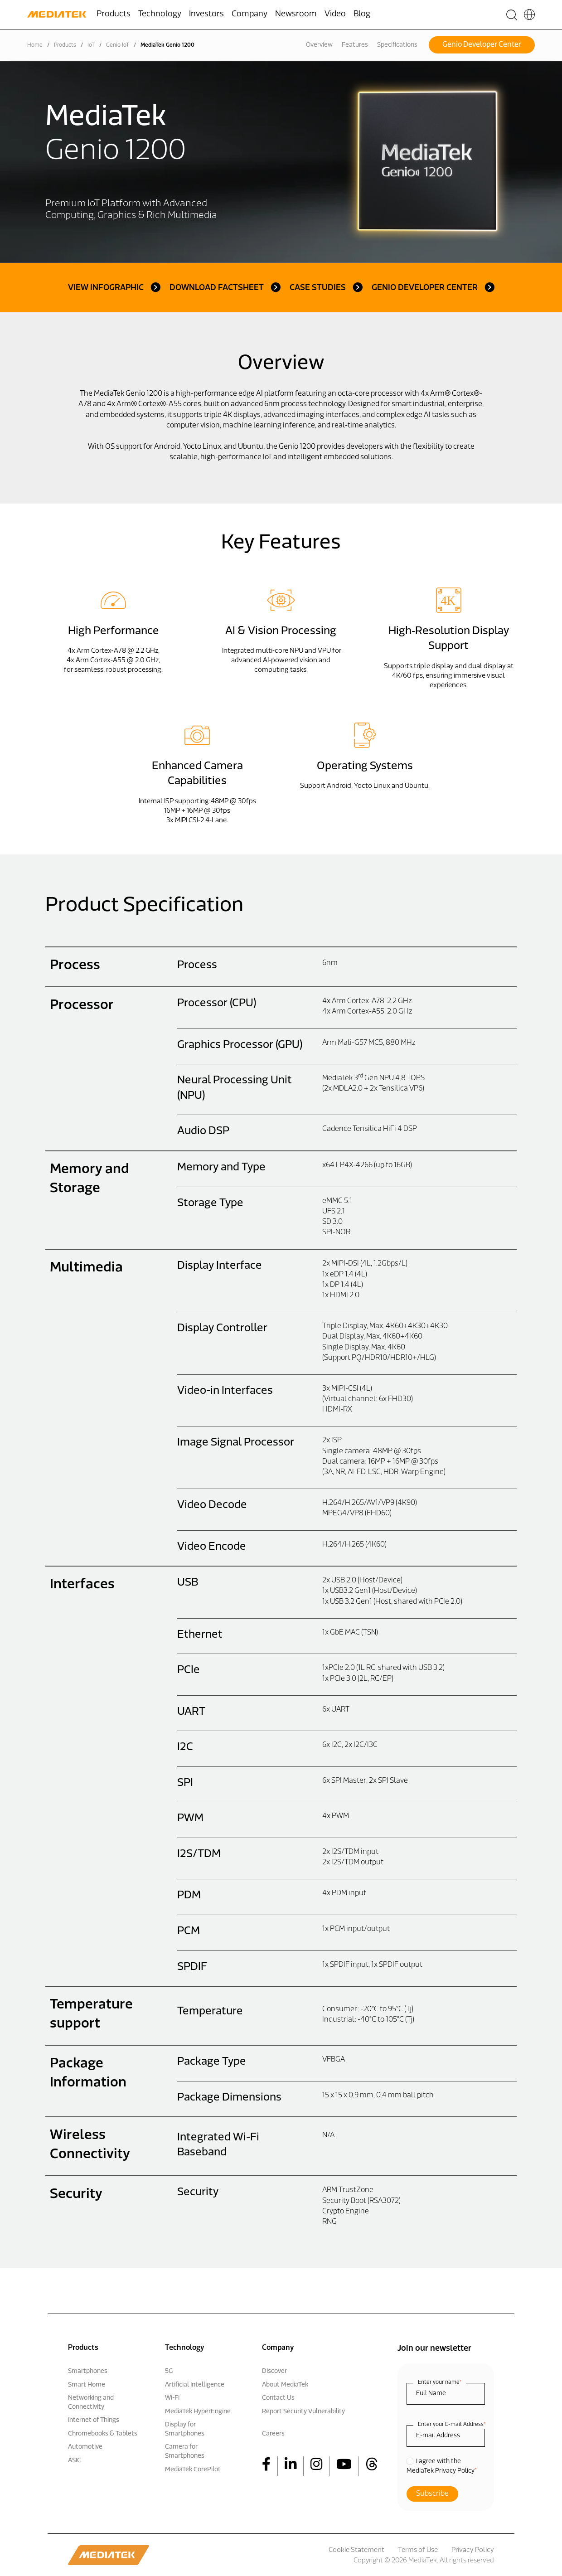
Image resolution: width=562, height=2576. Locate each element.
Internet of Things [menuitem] (93, 2420)
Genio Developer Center (481, 45)
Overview (319, 45)
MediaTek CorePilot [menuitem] (193, 2469)
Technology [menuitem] (159, 14)
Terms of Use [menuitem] (418, 2550)
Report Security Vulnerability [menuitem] (303, 2411)
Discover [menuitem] (274, 2371)
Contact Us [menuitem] (278, 2398)
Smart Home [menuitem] (86, 2385)
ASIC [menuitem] (74, 2460)
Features (355, 45)
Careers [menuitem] (273, 2433)
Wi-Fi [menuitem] (172, 2398)
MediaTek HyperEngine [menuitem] (198, 2411)
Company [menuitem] (249, 14)
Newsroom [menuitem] (296, 14)
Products (65, 45)
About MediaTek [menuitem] (285, 2385)
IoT (91, 45)
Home (35, 45)
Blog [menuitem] (362, 14)
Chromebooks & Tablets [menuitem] (102, 2433)
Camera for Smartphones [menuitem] (184, 2452)
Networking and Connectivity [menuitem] (91, 2403)
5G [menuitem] (169, 2371)
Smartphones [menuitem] (87, 2371)
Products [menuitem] (114, 14)
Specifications (397, 45)
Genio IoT (117, 45)
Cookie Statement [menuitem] (356, 2550)
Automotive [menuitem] (85, 2447)
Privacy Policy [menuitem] (472, 2550)
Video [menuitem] (335, 14)
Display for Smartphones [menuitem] (184, 2429)
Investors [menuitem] (206, 14)
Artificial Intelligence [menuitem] (194, 2385)
